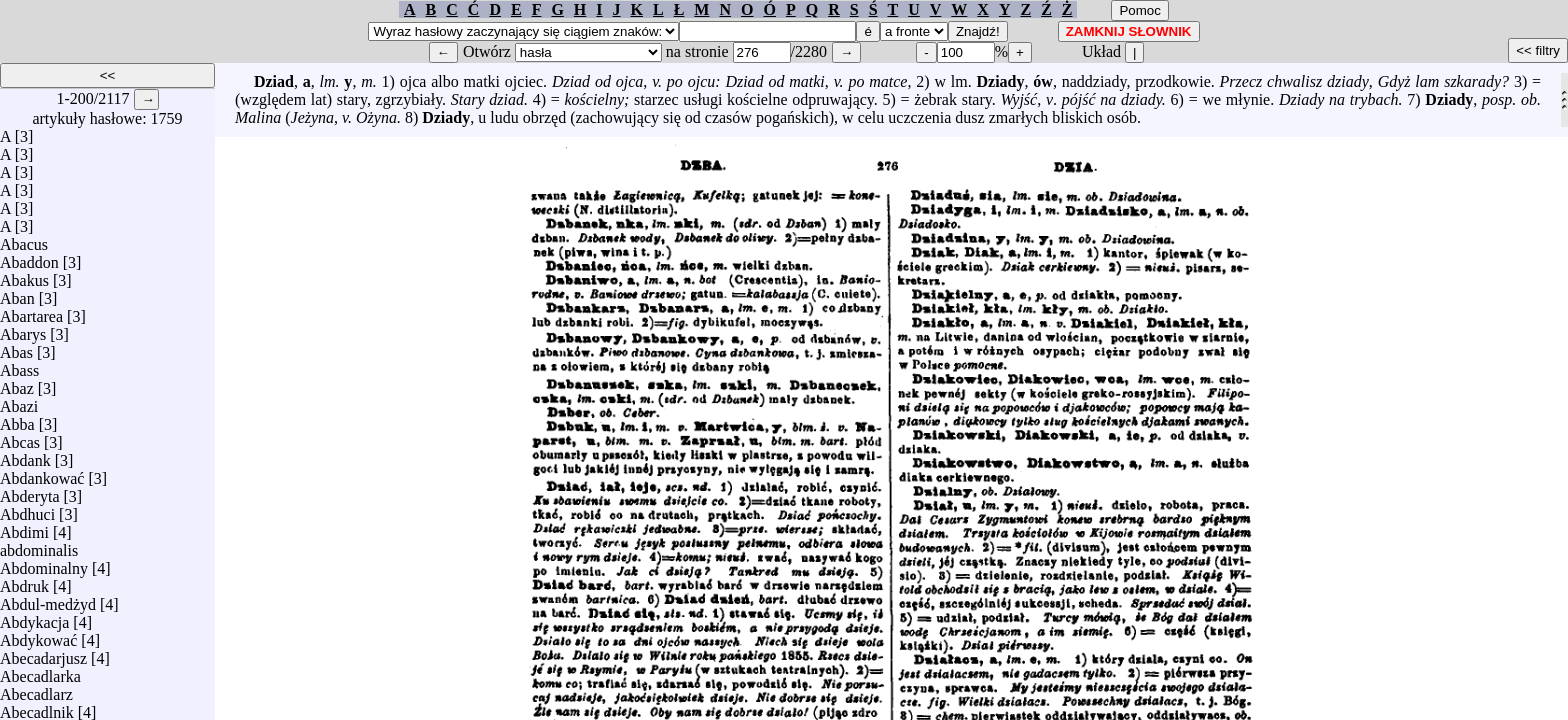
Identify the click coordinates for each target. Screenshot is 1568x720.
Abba (17, 419)
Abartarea (31, 311)
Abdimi (24, 527)
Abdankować (42, 473)
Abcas (20, 437)
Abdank (25, 455)
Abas (16, 347)
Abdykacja (34, 617)
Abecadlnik (37, 707)
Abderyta (30, 491)
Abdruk (24, 581)
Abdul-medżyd (48, 599)
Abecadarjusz (43, 653)
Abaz (17, 383)
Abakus (24, 275)
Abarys (23, 329)
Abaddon (29, 257)
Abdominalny (44, 563)
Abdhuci (27, 509)
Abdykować (38, 635)
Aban (17, 293)
